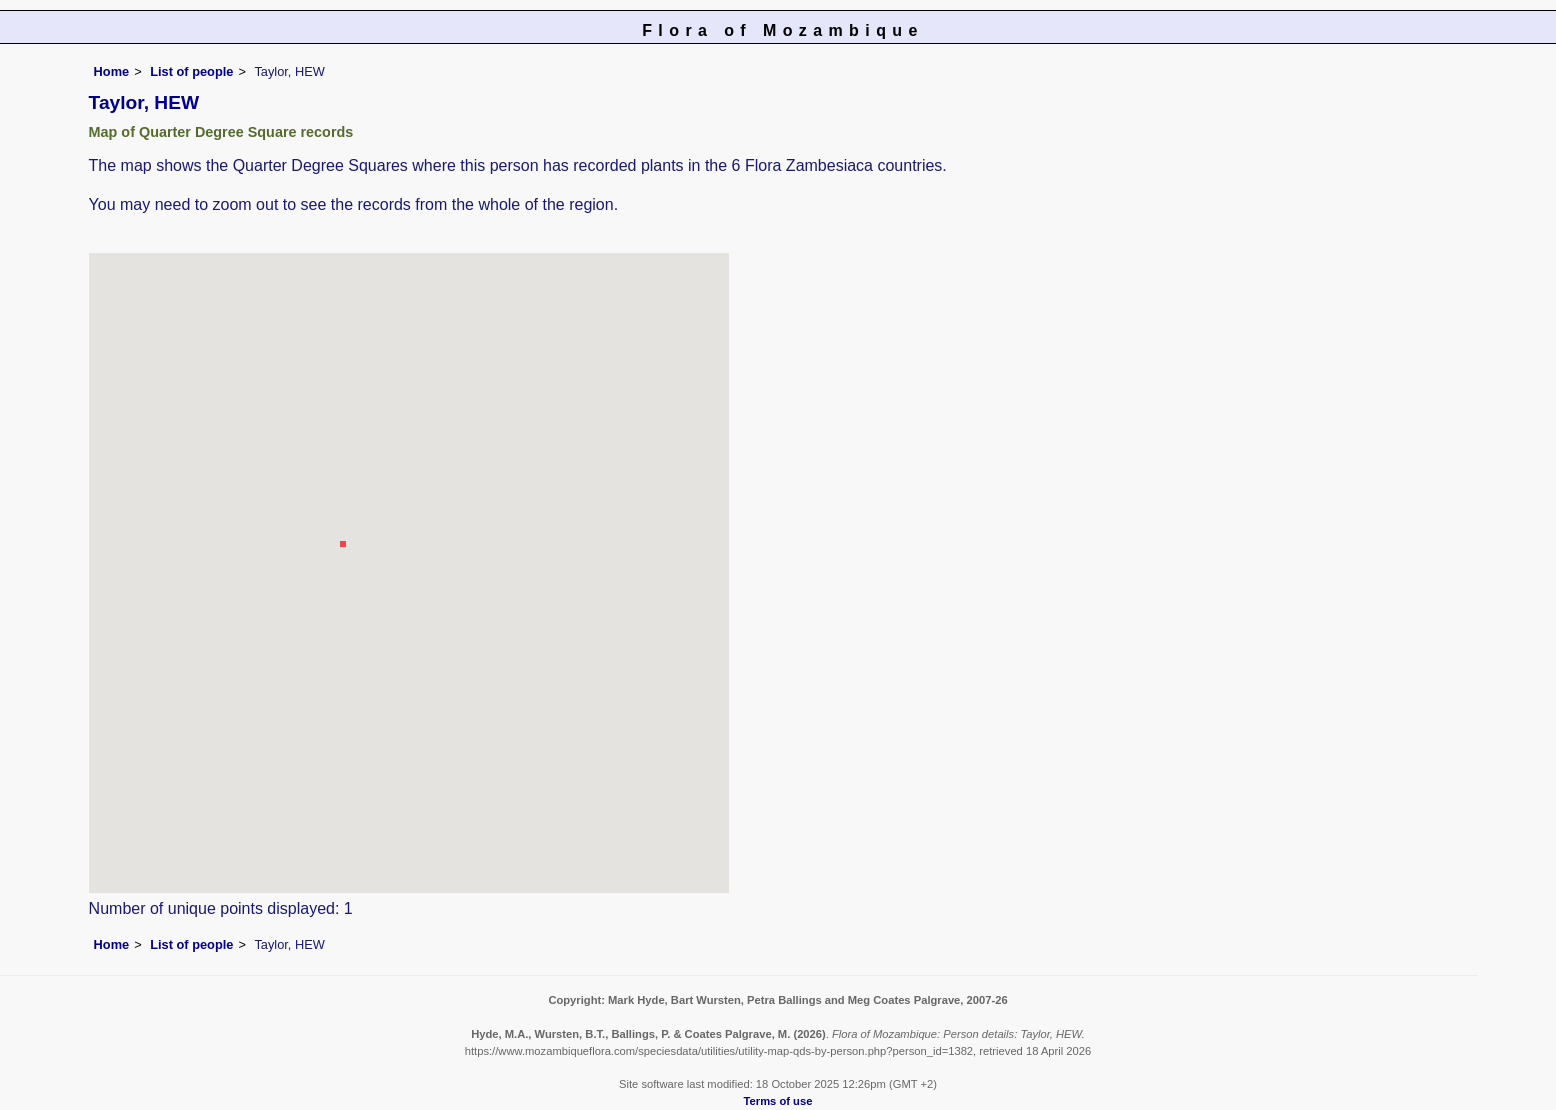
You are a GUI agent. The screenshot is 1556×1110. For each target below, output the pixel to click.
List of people (191, 71)
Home (112, 71)
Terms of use (778, 1101)
